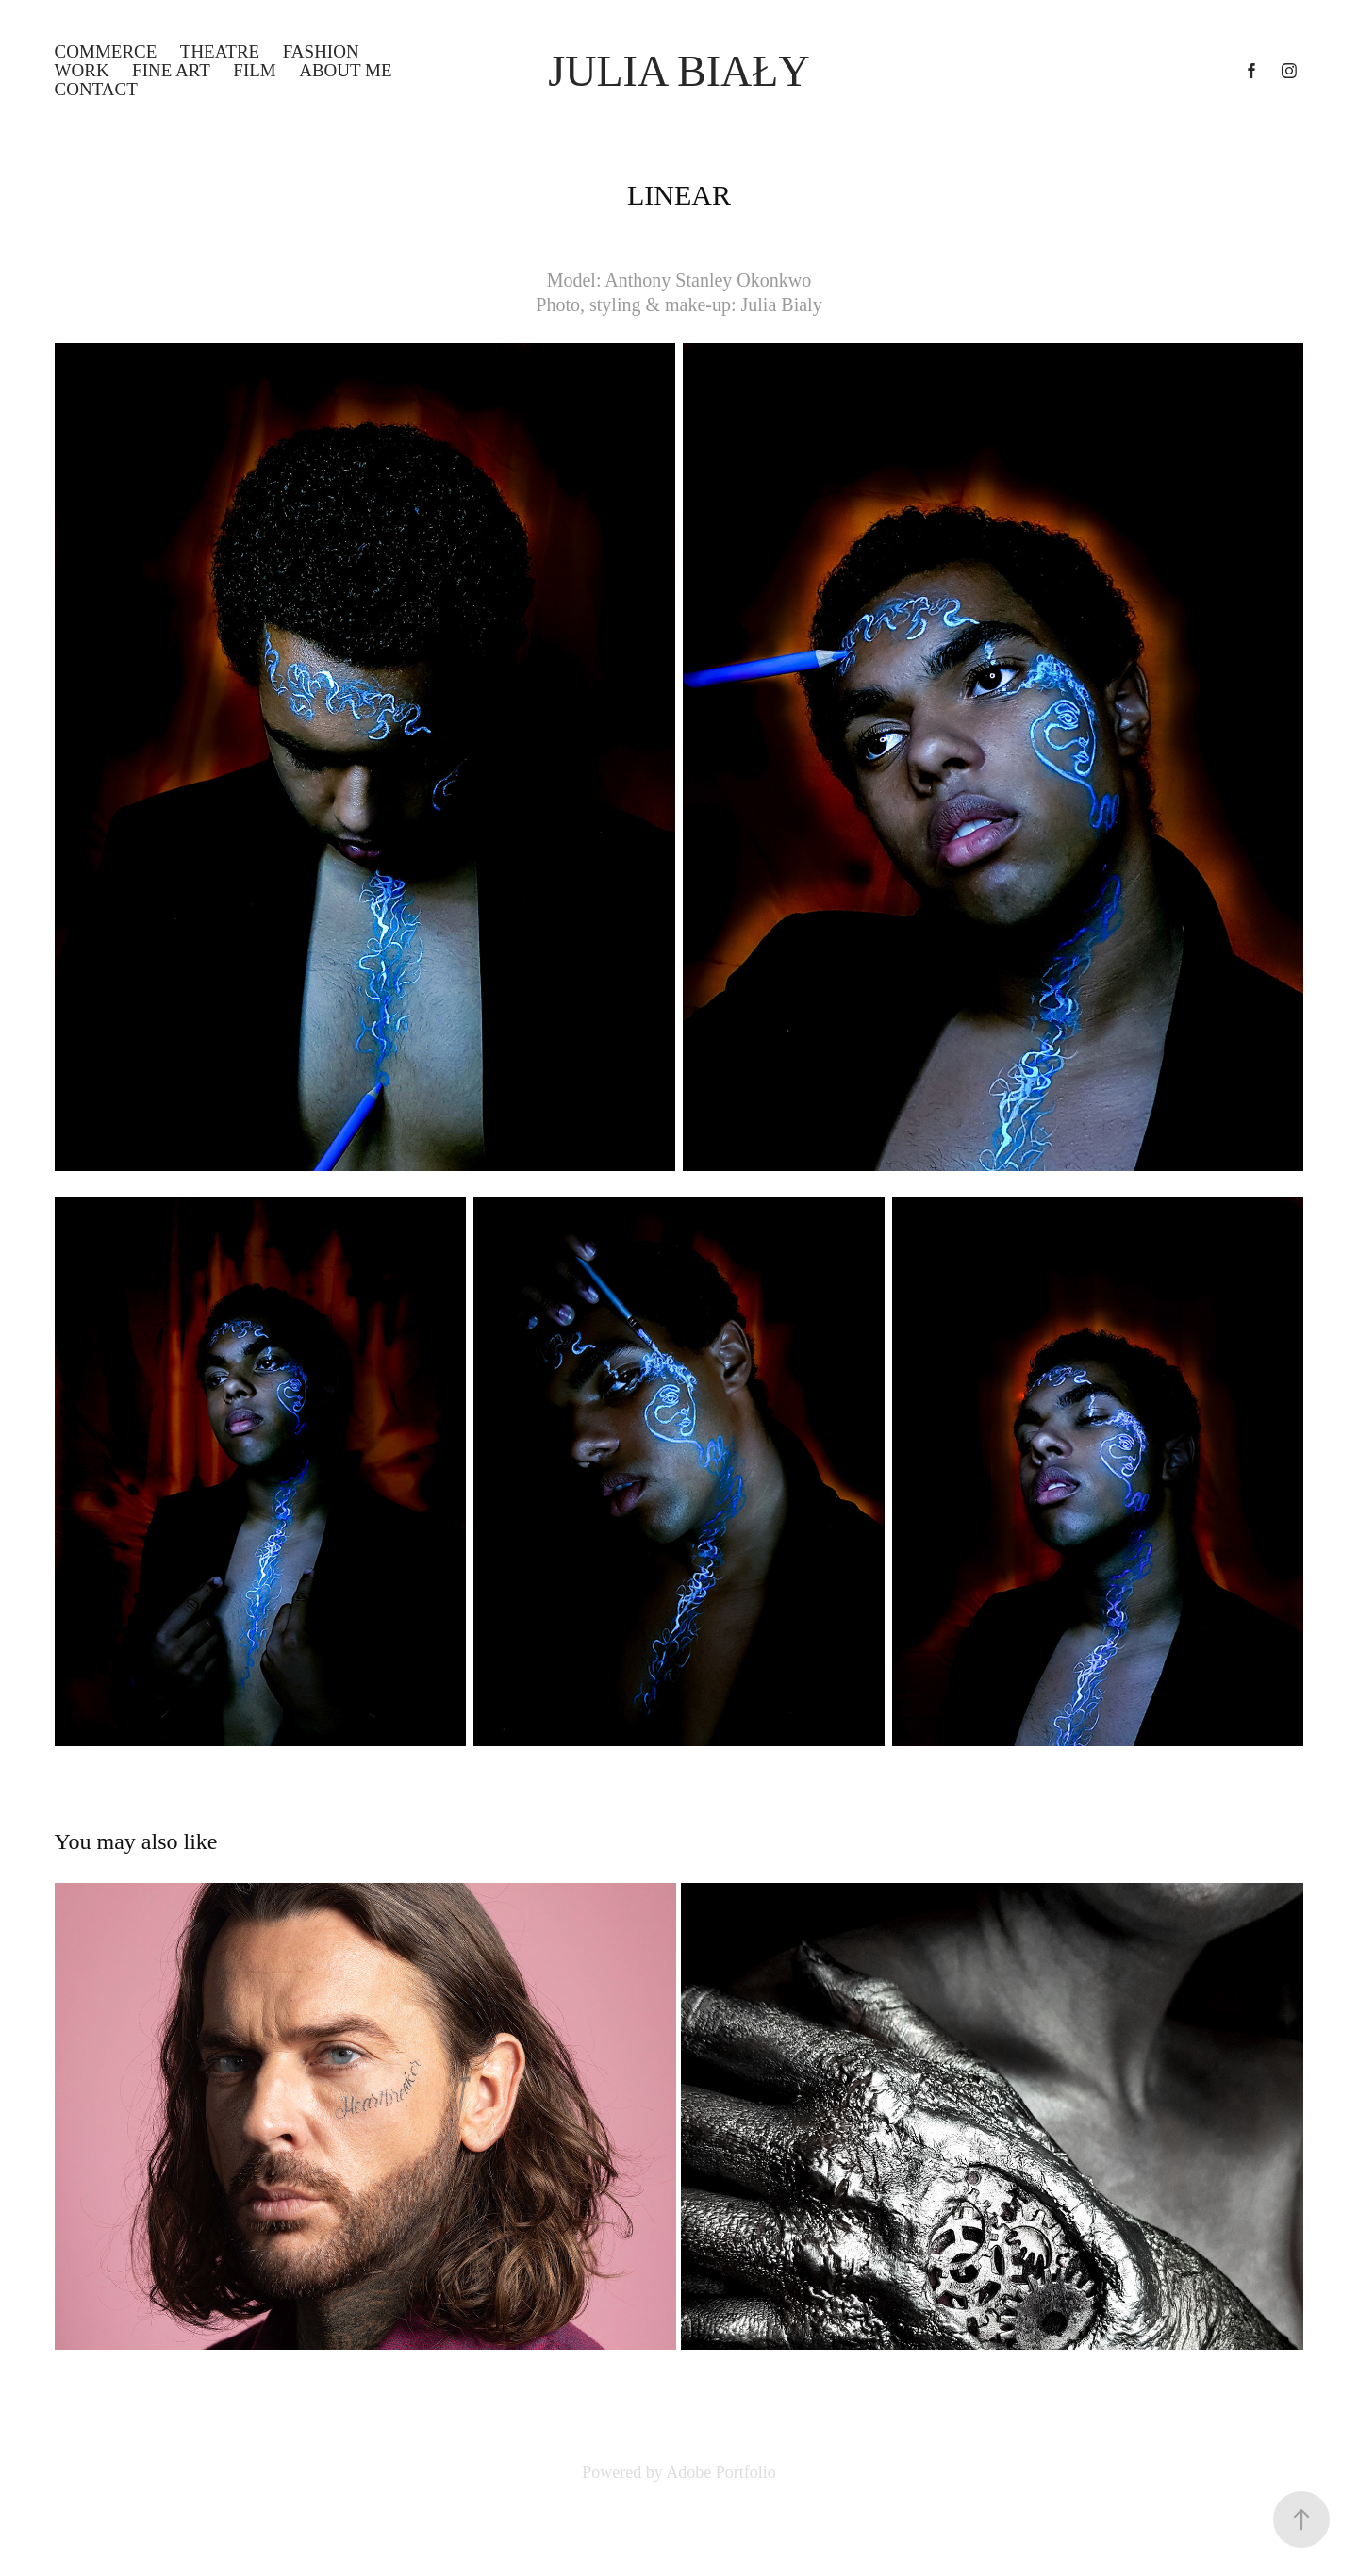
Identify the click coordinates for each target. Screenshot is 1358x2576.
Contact (96, 89)
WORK (82, 70)
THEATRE (219, 51)
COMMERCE (106, 51)
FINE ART (171, 70)
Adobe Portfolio (721, 2472)
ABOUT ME (345, 70)
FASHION (321, 51)
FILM (254, 70)
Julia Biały (678, 71)
